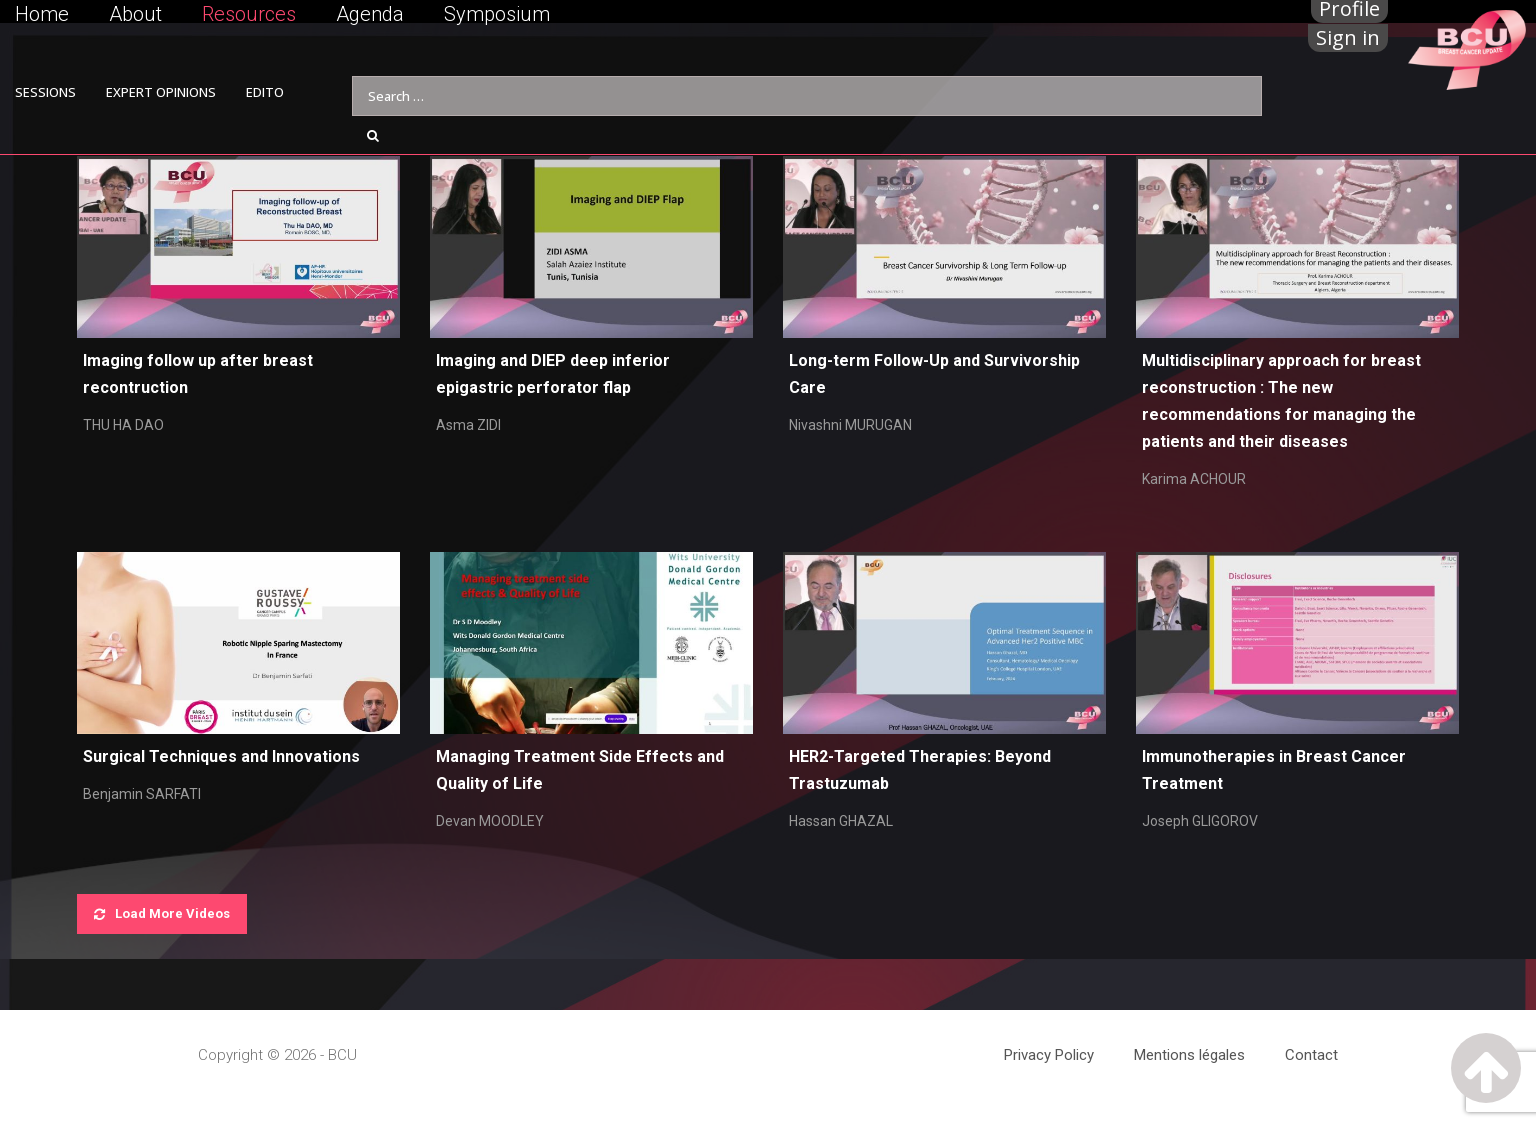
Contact (1311, 1055)
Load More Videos (162, 913)
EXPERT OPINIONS (161, 92)
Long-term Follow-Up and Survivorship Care (934, 374)
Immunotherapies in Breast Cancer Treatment (1274, 770)
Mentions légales (1189, 1055)
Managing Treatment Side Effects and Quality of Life (580, 770)
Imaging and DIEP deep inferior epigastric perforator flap (553, 374)
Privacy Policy (1049, 1055)
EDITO (265, 92)
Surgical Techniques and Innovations (221, 756)
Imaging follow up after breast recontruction (198, 374)
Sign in (1348, 37)
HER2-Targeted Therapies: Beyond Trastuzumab (920, 770)
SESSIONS (45, 92)
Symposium (497, 14)
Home (42, 14)
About (135, 14)
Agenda (370, 14)
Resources (249, 14)
